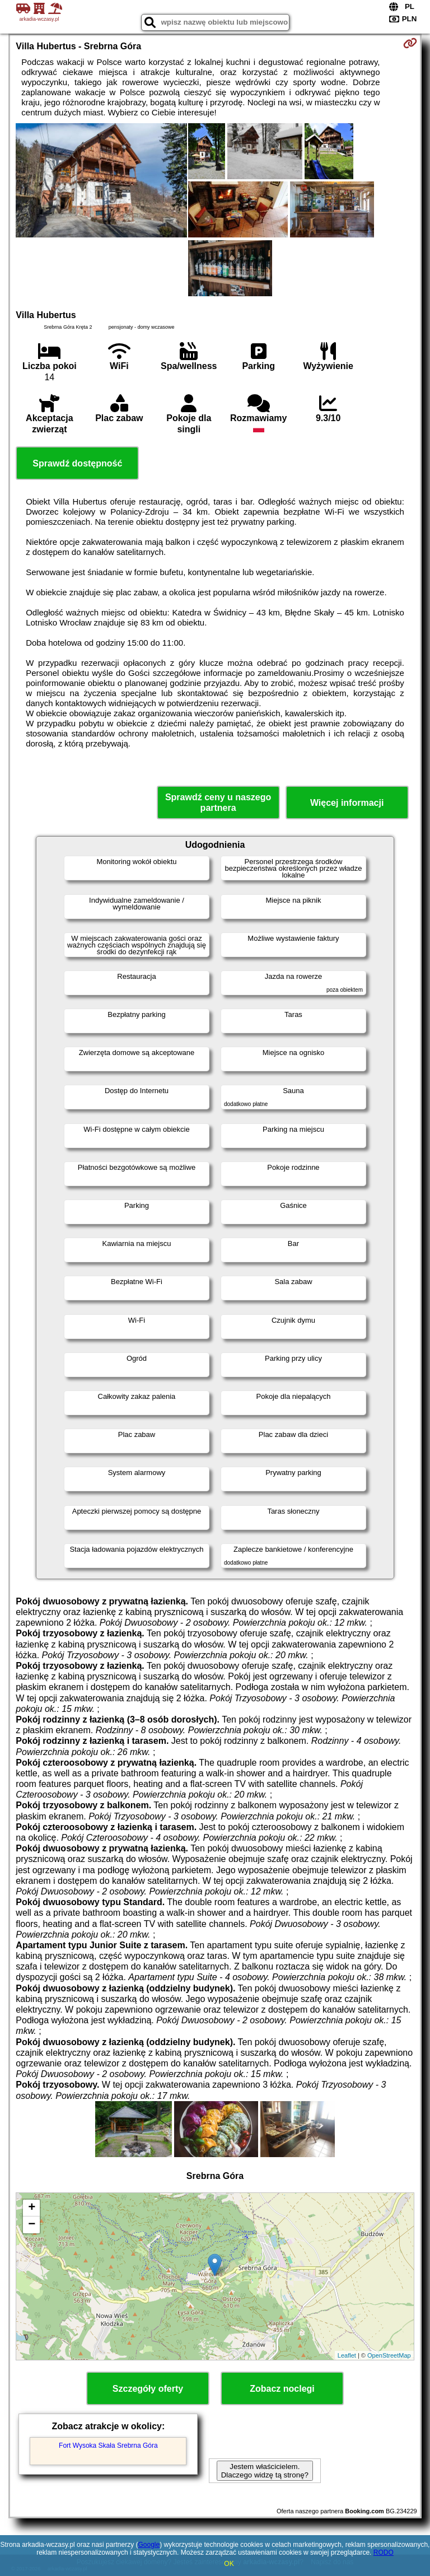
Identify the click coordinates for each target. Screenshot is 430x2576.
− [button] (31, 2224)
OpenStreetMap (389, 2355)
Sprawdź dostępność (77, 463)
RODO (383, 2552)
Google (149, 2545)
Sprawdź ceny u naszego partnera (218, 802)
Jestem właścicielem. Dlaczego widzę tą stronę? (265, 2470)
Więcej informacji (347, 803)
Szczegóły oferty (148, 2388)
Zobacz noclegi (282, 2388)
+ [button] (31, 2208)
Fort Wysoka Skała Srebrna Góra (108, 2445)
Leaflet (347, 2355)
